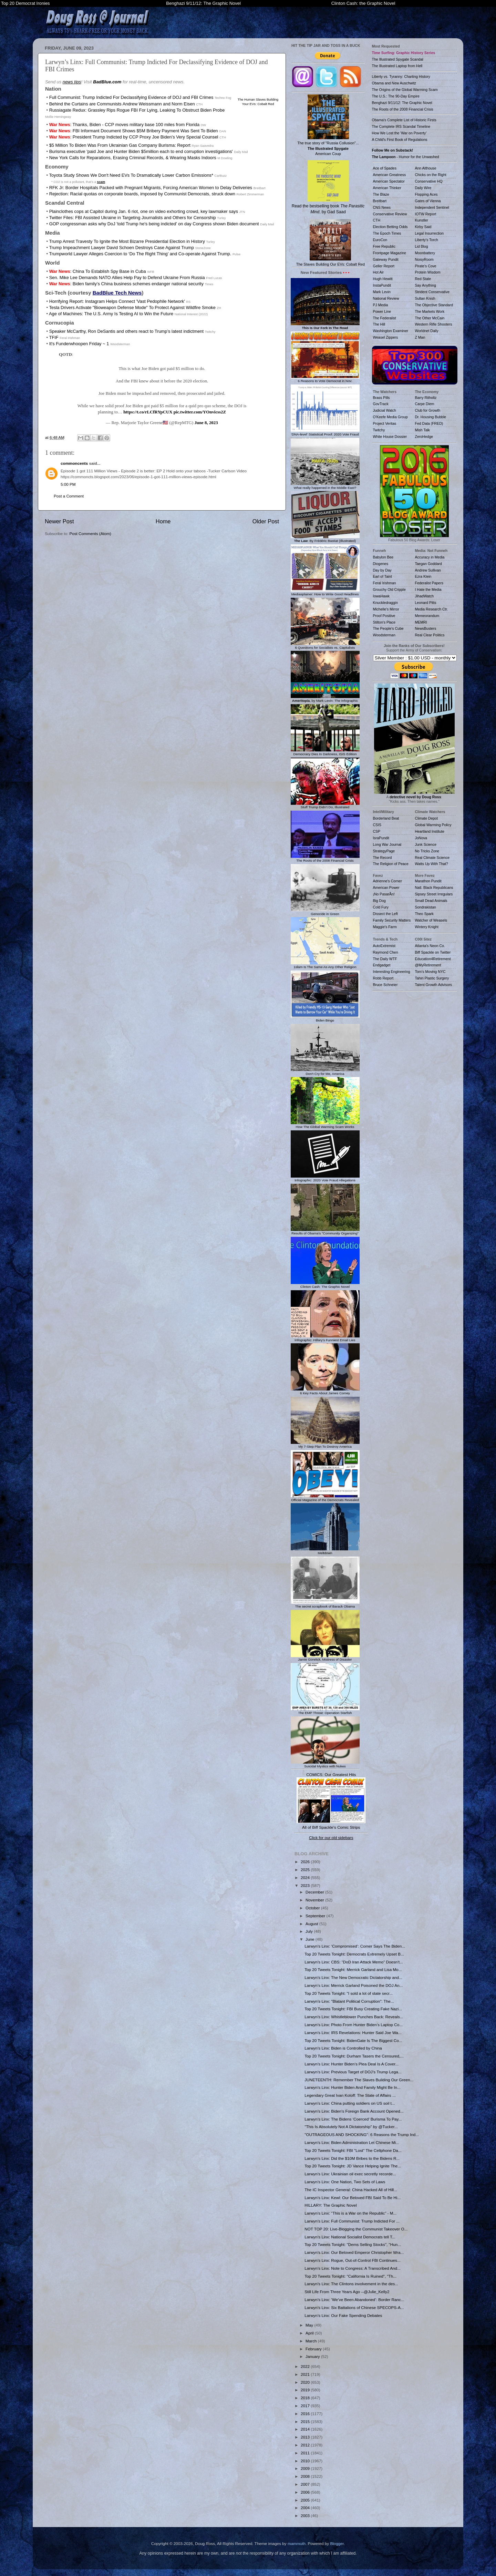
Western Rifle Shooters (433, 324)
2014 (306, 2429)
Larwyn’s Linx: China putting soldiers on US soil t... (349, 2103)
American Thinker (387, 188)
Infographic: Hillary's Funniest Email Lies (325, 1338)
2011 (306, 2453)
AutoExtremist (384, 946)
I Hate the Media (428, 589)
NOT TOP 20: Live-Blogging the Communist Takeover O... (355, 2229)
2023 (306, 1885)
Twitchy (379, 430)
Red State (423, 279)
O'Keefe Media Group (390, 417)
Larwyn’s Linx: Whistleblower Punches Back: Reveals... (353, 2016)
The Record (382, 857)
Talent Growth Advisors (433, 985)
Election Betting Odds (390, 227)
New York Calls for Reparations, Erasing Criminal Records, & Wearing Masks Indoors (132, 157)
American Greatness (389, 175)
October (313, 1908)
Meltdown (325, 1551)
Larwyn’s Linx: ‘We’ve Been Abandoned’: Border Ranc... (354, 2299)
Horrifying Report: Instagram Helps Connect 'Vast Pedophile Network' (117, 301)
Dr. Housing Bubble (430, 417)
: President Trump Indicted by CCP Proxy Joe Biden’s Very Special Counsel (133, 137)
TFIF (53, 337)
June (311, 1939)
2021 (306, 2374)
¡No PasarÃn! (384, 894)
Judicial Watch (384, 410)
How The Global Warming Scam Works (325, 1125)
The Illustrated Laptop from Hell (397, 66)
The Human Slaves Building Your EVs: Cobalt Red (258, 102)
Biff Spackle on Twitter (433, 952)
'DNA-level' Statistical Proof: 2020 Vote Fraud (325, 432)
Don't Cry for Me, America (325, 1072)
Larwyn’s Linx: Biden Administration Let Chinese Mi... (351, 2142)
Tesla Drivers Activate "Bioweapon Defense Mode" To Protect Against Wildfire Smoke (132, 307)
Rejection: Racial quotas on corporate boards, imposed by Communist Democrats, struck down (142, 193)
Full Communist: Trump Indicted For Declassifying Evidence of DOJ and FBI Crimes (131, 97)
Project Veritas (384, 423)
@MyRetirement (428, 965)
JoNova (421, 838)
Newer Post (59, 521)
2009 (306, 2468)
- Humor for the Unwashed (405, 157)
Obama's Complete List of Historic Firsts (404, 120)
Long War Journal (387, 844)
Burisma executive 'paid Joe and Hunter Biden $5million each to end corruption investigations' (141, 151)
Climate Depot (426, 818)
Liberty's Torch (426, 240)
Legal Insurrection (429, 233)
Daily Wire (423, 188)
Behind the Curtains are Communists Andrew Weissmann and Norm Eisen (122, 103)
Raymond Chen (385, 952)
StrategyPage (384, 851)
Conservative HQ (429, 181)
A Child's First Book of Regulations (399, 139)
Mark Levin (382, 292)
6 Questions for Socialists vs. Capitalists (325, 645)
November (315, 1900)
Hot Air (378, 272)
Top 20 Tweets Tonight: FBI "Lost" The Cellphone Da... (352, 2150)
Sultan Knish (425, 298)
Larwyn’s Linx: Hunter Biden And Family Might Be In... (352, 2087)
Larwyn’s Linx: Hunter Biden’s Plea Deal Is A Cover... (351, 2064)
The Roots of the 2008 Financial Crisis (325, 858)
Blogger (337, 2543)
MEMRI (421, 622)
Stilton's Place (384, 622)
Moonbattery (425, 253)
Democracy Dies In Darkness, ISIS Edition (325, 752)
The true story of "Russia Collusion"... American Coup (328, 125)
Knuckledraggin (385, 603)
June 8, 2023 (206, 422)
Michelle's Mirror (386, 609)
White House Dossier (390, 436)
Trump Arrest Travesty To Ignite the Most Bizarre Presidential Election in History (127, 241)
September (316, 1915)
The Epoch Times (387, 233)
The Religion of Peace (391, 864)
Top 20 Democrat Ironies (25, 3)
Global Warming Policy (433, 825)
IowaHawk (381, 596)
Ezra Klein (423, 576)
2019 (306, 2390)
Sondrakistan (425, 907)
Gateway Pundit (386, 259)
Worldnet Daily (426, 331)
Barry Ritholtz (426, 398)
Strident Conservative (432, 292)
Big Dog (379, 901)
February (314, 2349)
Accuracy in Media (430, 557)
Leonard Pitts (425, 603)
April (310, 2333)
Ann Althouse (425, 168)
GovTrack (381, 404)
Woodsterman (384, 635)
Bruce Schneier (385, 985)
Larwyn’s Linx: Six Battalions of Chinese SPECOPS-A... (354, 2307)
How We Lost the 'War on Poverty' (399, 133)
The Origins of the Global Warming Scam (405, 90)
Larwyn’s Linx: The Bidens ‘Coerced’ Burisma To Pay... (353, 2119)
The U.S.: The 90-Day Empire (396, 96)
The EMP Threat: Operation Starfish (325, 1711)
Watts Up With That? (431, 864)
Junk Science (426, 844)
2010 (306, 2461)
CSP (377, 831)
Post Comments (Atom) (90, 533)
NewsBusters (425, 628)
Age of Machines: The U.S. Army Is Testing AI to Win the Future (111, 313)
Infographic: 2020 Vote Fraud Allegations (325, 1178)
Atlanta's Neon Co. (430, 946)
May (310, 2325)
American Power (386, 887)
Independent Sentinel (432, 207)
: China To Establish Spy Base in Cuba (97, 271)
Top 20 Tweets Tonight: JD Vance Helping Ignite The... (352, 2166)
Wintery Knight (426, 927)
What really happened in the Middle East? (325, 486)
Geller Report (384, 266)
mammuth (297, 2543)
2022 (306, 2366)
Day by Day (382, 570)
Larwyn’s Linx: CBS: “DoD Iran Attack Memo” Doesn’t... (353, 1962)
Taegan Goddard (428, 564)
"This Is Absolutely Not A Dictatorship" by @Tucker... (350, 2126)
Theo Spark (424, 914)
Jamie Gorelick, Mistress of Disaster (325, 1658)
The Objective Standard (434, 305)
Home (163, 521)
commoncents (74, 463)
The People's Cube (388, 628)
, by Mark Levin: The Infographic (325, 698)
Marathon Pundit (428, 881)
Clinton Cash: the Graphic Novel (363, 3)
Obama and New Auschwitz (394, 83)
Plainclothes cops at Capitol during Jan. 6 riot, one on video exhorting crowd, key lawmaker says (143, 211)
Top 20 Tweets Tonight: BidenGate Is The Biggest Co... (353, 2040)
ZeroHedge (424, 436)
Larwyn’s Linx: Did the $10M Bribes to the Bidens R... (352, 2158)
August (312, 1923)
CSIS (377, 825)
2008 (306, 2476)
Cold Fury (381, 907)
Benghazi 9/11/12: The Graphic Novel (203, 3)
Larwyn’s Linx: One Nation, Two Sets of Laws (344, 2181)
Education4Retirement (433, 959)
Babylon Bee (383, 557)
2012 (306, 2445)
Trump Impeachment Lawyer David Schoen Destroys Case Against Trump (121, 247)
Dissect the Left (385, 914)
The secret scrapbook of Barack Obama (325, 1604)
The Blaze (381, 194)
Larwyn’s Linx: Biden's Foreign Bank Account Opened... (353, 2111)
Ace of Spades (384, 168)
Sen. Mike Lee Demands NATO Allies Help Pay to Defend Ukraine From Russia (127, 277)
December (315, 1892)
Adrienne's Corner (387, 881)
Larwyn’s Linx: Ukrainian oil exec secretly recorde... (350, 2174)
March (312, 2341)
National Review (386, 298)
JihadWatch (424, 596)
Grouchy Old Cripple (389, 589)
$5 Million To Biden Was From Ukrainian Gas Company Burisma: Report (119, 145)
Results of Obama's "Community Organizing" (325, 1231)
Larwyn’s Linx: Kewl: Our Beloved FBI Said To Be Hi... (352, 2197)
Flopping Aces (426, 194)
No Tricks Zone (427, 851)
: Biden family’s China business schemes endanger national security (126, 283)
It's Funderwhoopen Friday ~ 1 (79, 343)
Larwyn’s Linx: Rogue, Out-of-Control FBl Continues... (352, 2260)
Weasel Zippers (385, 337)
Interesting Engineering (391, 971)
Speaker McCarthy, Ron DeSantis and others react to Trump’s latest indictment (126, 331)
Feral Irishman (384, 583)
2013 (306, 2437)
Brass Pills (381, 398)
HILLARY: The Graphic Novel (330, 2205)
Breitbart (380, 201)
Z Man (420, 337)
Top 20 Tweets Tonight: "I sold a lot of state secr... (348, 1993)
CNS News (382, 207)
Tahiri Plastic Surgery (432, 978)
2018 (306, 2397)
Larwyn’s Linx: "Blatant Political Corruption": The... (349, 2001)
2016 (306, 2413)
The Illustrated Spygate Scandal (397, 59)
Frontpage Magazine (389, 253)
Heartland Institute (429, 831)
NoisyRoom (424, 259)
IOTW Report (425, 214)
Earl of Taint (382, 576)
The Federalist (384, 318)
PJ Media (380, 305)
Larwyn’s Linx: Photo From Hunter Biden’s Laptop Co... (353, 2024)
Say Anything (425, 285)
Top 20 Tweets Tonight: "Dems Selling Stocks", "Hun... (352, 2244)
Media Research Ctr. (431, 609)
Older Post (265, 521)
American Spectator (389, 181)
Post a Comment (69, 496)
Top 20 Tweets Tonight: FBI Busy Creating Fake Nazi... (353, 2009)
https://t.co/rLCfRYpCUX (147, 412)
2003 (306, 2515)
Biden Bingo (325, 1018)
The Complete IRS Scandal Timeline (401, 126)
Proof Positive (384, 616)
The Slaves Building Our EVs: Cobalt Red (330, 242)
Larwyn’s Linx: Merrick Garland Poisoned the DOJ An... (353, 1985)
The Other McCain (430, 318)
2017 (306, 2405)
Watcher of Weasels (431, 920)
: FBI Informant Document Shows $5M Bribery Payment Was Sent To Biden (133, 130)
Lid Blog (421, 246)
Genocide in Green (325, 912)
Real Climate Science (432, 857)
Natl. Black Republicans (434, 887)
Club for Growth (428, 410)
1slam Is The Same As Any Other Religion (325, 965)
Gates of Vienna (428, 201)
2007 (306, 2484)
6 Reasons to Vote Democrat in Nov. (325, 379)
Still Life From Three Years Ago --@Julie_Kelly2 (346, 2291)
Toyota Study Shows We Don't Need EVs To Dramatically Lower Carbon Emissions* (131, 175)
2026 (306, 1861)
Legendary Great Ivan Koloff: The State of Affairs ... (349, 2095)
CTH (377, 220)
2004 (306, 2507)
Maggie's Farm (385, 927)
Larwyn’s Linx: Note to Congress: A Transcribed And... (352, 2268)
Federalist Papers (429, 583)
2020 (306, 2382)
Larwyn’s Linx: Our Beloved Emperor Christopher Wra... (354, 2252)
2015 (306, 2421)
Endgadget (382, 965)
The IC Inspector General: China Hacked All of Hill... (350, 2189)
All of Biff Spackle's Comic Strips (331, 1827)
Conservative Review (390, 214)
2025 (306, 1869)
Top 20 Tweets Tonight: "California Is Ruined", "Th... (350, 2276)
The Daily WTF (385, 959)
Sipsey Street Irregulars (434, 894)
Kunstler (421, 220)
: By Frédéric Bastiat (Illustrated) (325, 539)
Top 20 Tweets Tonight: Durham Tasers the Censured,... (354, 2056)
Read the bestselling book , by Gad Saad (328, 187)
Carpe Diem (424, 404)
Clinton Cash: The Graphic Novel (325, 1285)
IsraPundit (381, 838)
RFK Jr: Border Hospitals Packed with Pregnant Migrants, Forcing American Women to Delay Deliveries (150, 187)
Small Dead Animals (431, 901)
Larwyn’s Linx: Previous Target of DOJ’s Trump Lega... (352, 2072)
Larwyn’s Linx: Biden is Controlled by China (343, 2048)
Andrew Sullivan (428, 570)
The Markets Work (430, 311)
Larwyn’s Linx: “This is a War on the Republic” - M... (350, 2213)
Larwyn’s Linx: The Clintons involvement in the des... (351, 2283)
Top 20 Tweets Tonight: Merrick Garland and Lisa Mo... (353, 1969)
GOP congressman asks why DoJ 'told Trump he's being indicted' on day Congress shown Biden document (154, 223)
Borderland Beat (386, 818)
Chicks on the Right (430, 175)
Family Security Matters (392, 920)
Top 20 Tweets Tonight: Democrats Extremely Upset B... (354, 1954)
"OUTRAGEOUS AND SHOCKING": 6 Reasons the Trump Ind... (361, 2134)
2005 (306, 2500)
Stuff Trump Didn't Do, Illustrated (325, 805)
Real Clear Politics (430, 635)
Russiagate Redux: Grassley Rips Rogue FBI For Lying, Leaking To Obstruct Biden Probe (137, 110)
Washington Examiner (390, 331)
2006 (306, 2492)
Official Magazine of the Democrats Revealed (325, 1498)
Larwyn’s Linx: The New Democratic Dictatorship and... (353, 1977)
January (313, 2356)
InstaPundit (382, 285)
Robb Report (383, 978)
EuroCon (380, 240)
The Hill (379, 324)
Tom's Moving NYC (430, 971)
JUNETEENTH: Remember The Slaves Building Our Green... (358, 2079)
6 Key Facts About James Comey (325, 1391)
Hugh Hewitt (383, 279)
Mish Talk (422, 430)
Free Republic (384, 246)
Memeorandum (427, 616)
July (310, 1931)
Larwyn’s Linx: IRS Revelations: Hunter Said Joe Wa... (352, 2032)
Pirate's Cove (425, 266)
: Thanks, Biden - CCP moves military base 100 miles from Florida (124, 124)
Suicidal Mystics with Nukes (325, 1764)
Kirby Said (423, 227)
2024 (306, 1877)
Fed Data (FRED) (429, 423)
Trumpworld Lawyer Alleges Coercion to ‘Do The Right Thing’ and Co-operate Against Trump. (140, 253)
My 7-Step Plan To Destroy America (325, 1444)
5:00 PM (68, 484)
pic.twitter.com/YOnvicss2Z (200, 412)
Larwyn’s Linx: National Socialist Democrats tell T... (349, 2237)
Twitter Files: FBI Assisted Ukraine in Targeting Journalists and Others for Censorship (132, 217)
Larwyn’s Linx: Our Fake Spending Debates (343, 2315)
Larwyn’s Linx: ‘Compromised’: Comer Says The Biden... (354, 1946)
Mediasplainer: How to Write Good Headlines (325, 592)
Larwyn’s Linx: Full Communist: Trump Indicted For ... (352, 2221)
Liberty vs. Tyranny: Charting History (401, 76)
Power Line (382, 311)
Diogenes (380, 564)
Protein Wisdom (428, 272)
